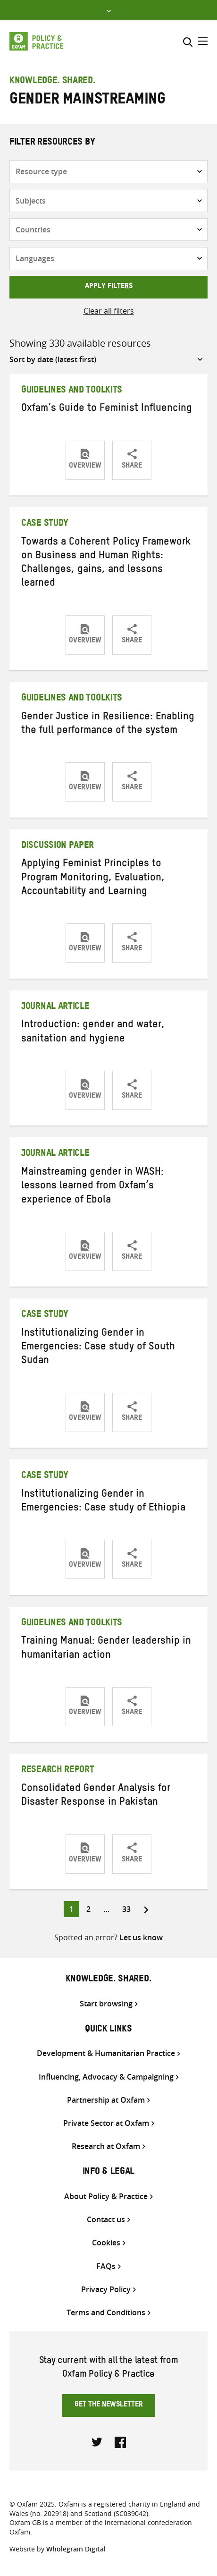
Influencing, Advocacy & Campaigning (106, 2077)
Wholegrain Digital (76, 2548)
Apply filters (109, 287)
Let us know (141, 1937)
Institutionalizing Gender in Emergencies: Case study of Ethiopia (103, 1502)
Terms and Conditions (106, 2312)
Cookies (106, 2242)
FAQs (106, 2266)
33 (129, 1908)
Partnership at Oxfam (106, 2100)
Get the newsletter (109, 2405)
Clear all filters (108, 311)
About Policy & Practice (106, 2196)
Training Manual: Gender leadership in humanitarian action (106, 1649)
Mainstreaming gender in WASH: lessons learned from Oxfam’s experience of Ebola (92, 1187)
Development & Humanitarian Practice (106, 2053)
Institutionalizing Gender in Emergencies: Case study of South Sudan (98, 1348)
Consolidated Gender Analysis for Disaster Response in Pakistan (95, 1796)
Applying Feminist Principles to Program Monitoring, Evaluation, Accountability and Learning (93, 878)
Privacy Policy (106, 2289)
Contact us (106, 2219)
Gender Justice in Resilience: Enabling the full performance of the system (107, 725)
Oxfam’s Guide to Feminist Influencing (106, 409)
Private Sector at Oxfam (106, 2123)
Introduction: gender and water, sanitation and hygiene (93, 1033)
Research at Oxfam (106, 2146)
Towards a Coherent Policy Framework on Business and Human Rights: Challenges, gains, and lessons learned (106, 564)
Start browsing (106, 2003)
